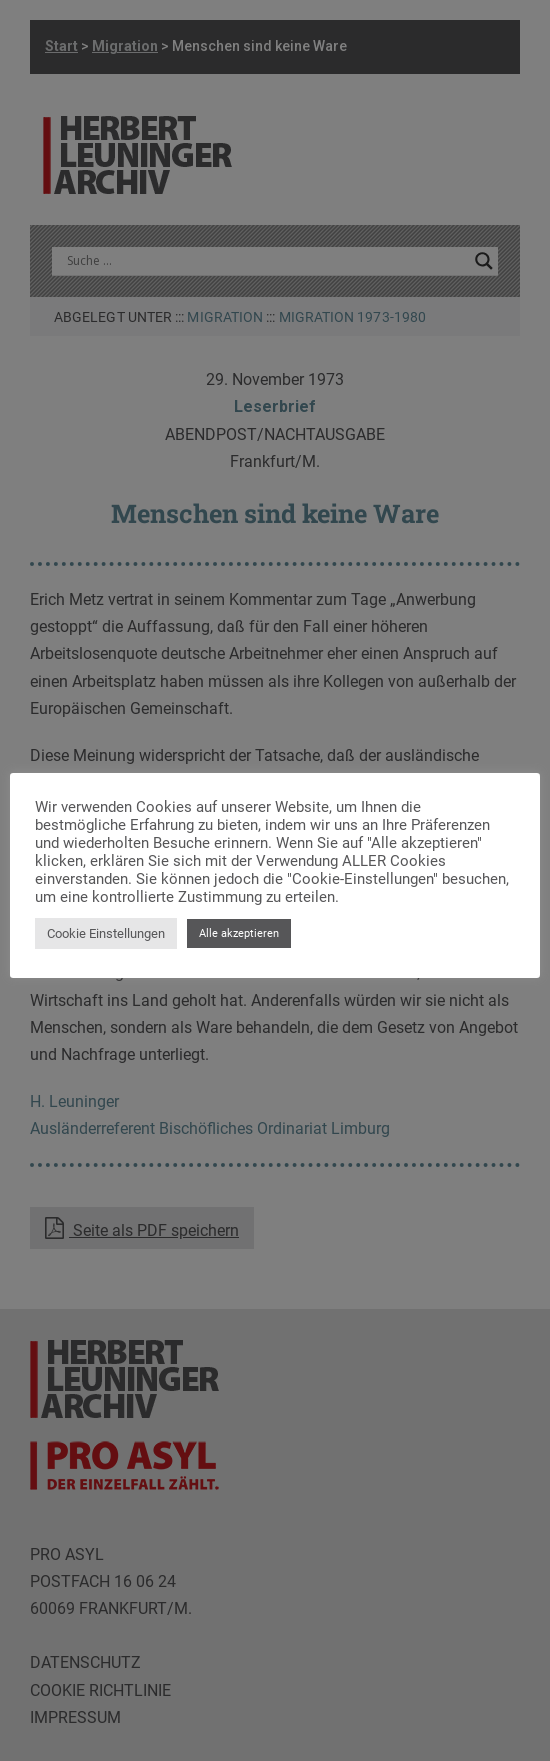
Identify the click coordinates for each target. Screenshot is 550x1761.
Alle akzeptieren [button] (239, 933)
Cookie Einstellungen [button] (106, 933)
